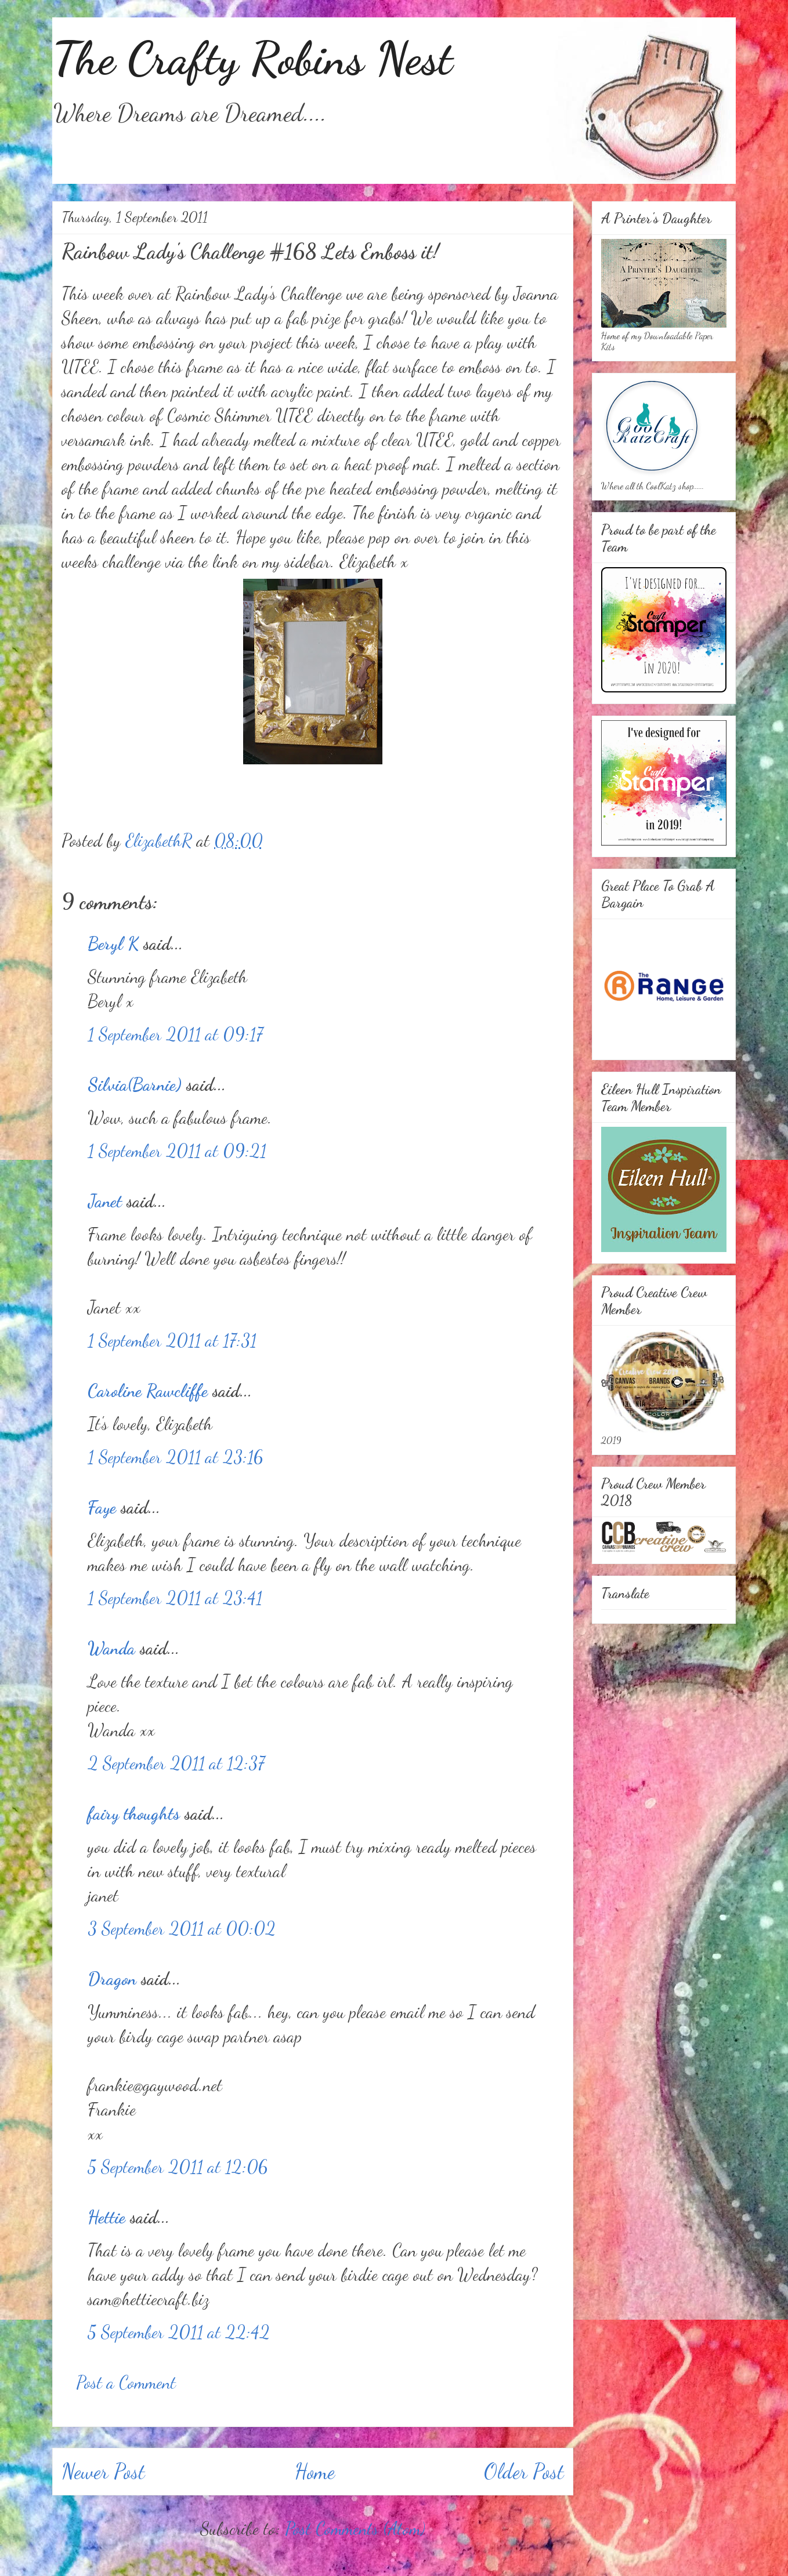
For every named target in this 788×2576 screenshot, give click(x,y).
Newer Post (103, 2471)
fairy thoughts (134, 1813)
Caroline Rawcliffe (148, 1390)
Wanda (111, 1648)
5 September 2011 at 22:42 (179, 2331)
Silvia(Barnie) (135, 1084)
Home (315, 2471)
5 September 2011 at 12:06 (178, 2166)
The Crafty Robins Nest (252, 58)
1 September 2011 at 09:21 (177, 1150)
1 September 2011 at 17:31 (172, 1340)
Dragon (112, 1978)
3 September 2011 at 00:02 (182, 1928)
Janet (105, 1201)
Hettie (106, 2217)
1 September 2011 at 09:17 (175, 1034)
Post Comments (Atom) (355, 2528)
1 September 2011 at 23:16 (175, 1456)
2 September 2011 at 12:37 (176, 1763)
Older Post (524, 2471)
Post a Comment (126, 2382)
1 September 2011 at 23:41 (175, 1597)
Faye (102, 1507)
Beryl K (113, 943)
